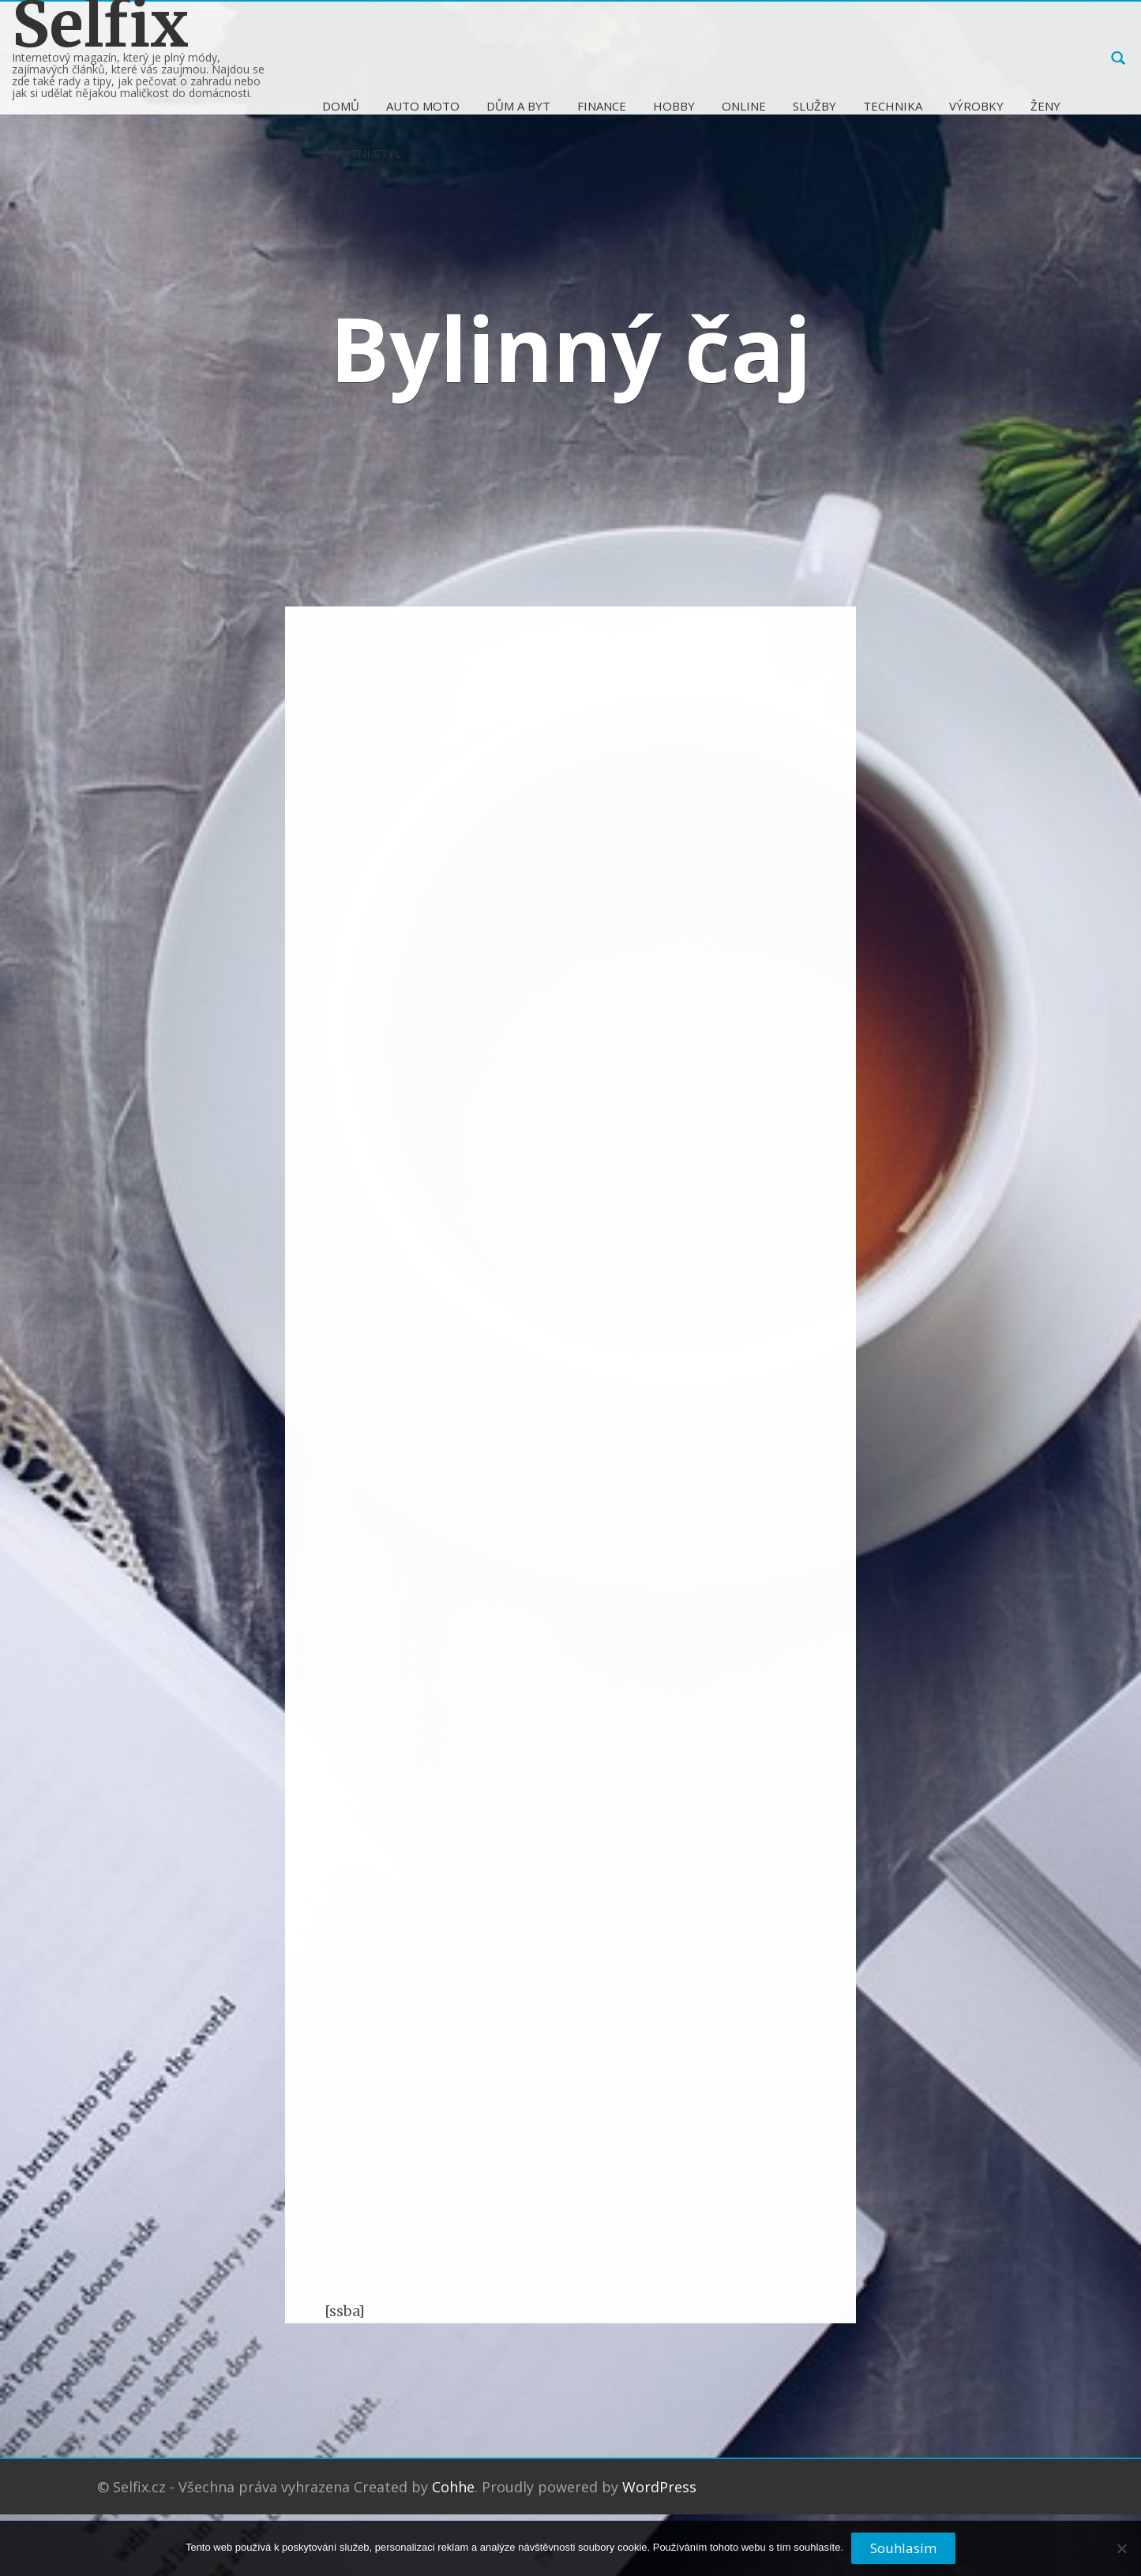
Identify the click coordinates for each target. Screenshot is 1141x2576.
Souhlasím (903, 2548)
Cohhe (453, 2486)
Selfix (100, 25)
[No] (1121, 2554)
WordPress (659, 2486)
